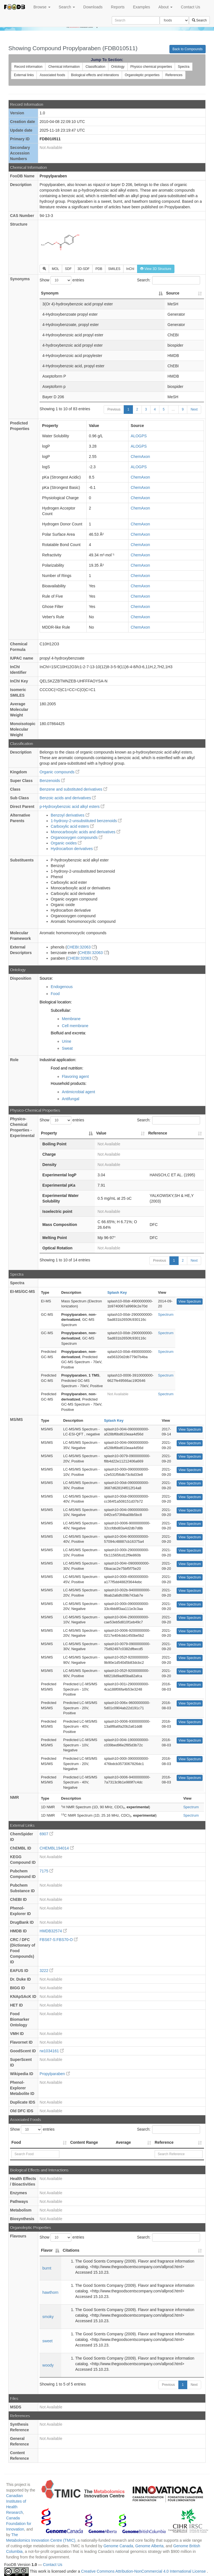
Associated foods (52, 75)
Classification (95, 67)
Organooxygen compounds (77, 837)
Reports (118, 7)
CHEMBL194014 (57, 1848)
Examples (141, 7)
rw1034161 (52, 2051)
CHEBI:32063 (81, 947)
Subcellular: (61, 1010)
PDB (98, 269)
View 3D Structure (155, 269)
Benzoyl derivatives (70, 815)
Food (55, 993)
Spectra (183, 67)
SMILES (114, 269)
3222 (46, 1970)
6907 (46, 1834)
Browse (41, 7)
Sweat (67, 1048)
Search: (168, 280)
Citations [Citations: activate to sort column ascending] (71, 2250)
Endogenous (62, 986)
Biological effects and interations (95, 75)
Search (67, 7)
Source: (46, 978)
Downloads (93, 7)
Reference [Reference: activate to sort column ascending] (157, 1133)
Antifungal (70, 1099)
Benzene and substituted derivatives (73, 789)
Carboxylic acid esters (72, 826)
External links (24, 75)
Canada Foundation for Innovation (18, 2523)
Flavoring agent (75, 1076)
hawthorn (50, 2292)
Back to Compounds (187, 49)
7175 (46, 1871)
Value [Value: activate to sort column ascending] (101, 1133)
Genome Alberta (149, 2546)
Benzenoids (52, 780)
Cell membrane (75, 1025)
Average (123, 2142)
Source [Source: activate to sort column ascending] (172, 293)
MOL (55, 269)
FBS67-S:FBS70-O (59, 1939)
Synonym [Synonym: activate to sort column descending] (50, 293)
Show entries (62, 280)
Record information (28, 67)
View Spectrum (189, 1301)
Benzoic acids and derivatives (68, 798)
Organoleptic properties (142, 75)
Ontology (118, 67)
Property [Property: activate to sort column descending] (49, 1133)
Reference (164, 2142)
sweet (47, 2341)
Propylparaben (55, 2074)
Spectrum (166, 1314)
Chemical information (64, 67)
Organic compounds (59, 772)
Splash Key (117, 1292)
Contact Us (190, 7)
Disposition (20, 978)
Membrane (71, 1019)
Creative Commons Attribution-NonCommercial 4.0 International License (144, 2571)
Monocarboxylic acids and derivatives (85, 832)
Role (14, 1060)
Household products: (68, 1083)
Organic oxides (66, 843)
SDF (68, 269)
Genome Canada (118, 2546)
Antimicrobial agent (78, 1092)
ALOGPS (139, 436)
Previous (113, 409)
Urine (66, 1041)
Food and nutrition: (67, 1068)
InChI (130, 269)
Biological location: (56, 1002)
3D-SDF (83, 269)
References (173, 75)
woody (48, 2365)
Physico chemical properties (151, 67)
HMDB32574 (53, 1931)
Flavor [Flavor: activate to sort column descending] (47, 2250)
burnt (46, 2268)
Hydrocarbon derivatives (74, 848)
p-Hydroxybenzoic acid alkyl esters (72, 806)
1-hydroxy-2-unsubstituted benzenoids (86, 821)
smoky (48, 2316)
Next (194, 409)
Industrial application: (58, 1060)
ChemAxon (140, 456)
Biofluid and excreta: (68, 1033)
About (165, 7)
